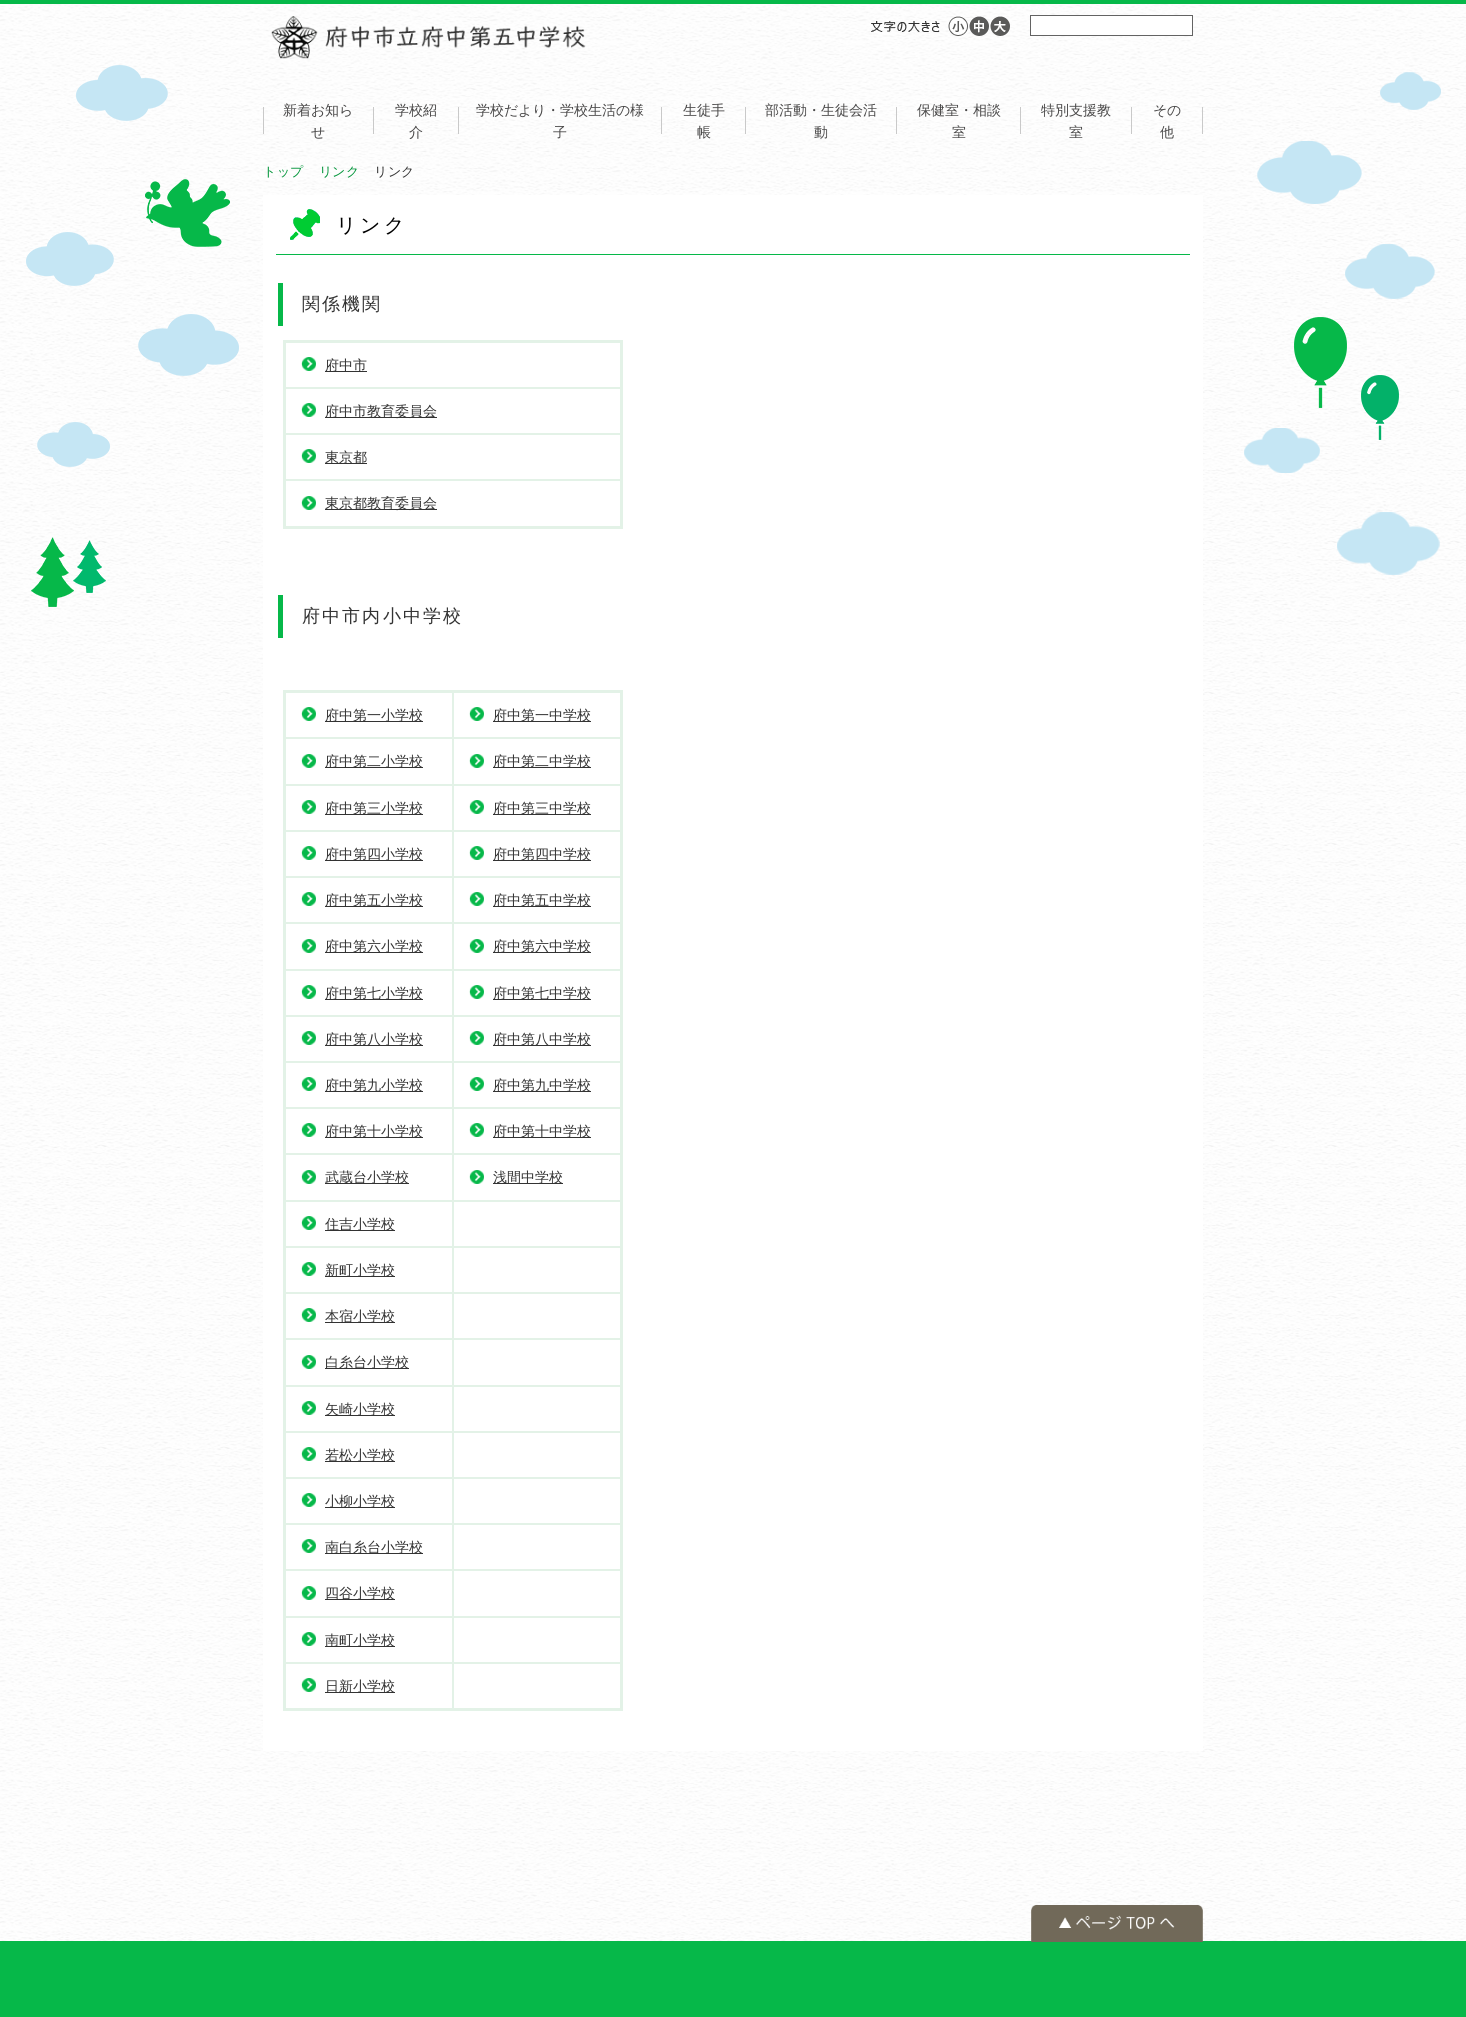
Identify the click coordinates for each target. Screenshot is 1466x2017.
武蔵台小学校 (367, 1177)
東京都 (346, 457)
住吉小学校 (360, 1224)
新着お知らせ (318, 121)
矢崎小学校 (360, 1409)
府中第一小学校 (374, 715)
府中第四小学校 (374, 854)
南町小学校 (360, 1640)
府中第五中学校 (542, 900)
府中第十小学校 (374, 1131)
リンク (339, 171)
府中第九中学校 (542, 1085)
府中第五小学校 (374, 900)
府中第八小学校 (374, 1039)
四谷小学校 (360, 1593)
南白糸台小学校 (374, 1547)
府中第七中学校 (542, 993)
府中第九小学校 (374, 1085)
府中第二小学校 (374, 761)
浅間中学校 (528, 1177)
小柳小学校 (360, 1501)
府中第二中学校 (542, 761)
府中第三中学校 (542, 808)
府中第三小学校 (374, 808)
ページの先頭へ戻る (1117, 1923)
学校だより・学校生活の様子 (560, 121)
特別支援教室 (1076, 121)
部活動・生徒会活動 (821, 121)
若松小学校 (360, 1455)
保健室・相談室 (959, 121)
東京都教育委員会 (381, 503)
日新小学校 (360, 1686)
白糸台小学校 (367, 1362)
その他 (1167, 121)
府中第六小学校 (374, 946)
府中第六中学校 (542, 946)
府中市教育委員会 (381, 411)
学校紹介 (416, 121)
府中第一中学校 (542, 715)
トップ (283, 171)
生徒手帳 (704, 121)
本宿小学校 (360, 1316)
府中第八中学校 (542, 1039)
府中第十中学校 (542, 1131)
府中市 (346, 365)
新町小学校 (360, 1270)
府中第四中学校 (542, 854)
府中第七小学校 (374, 993)
